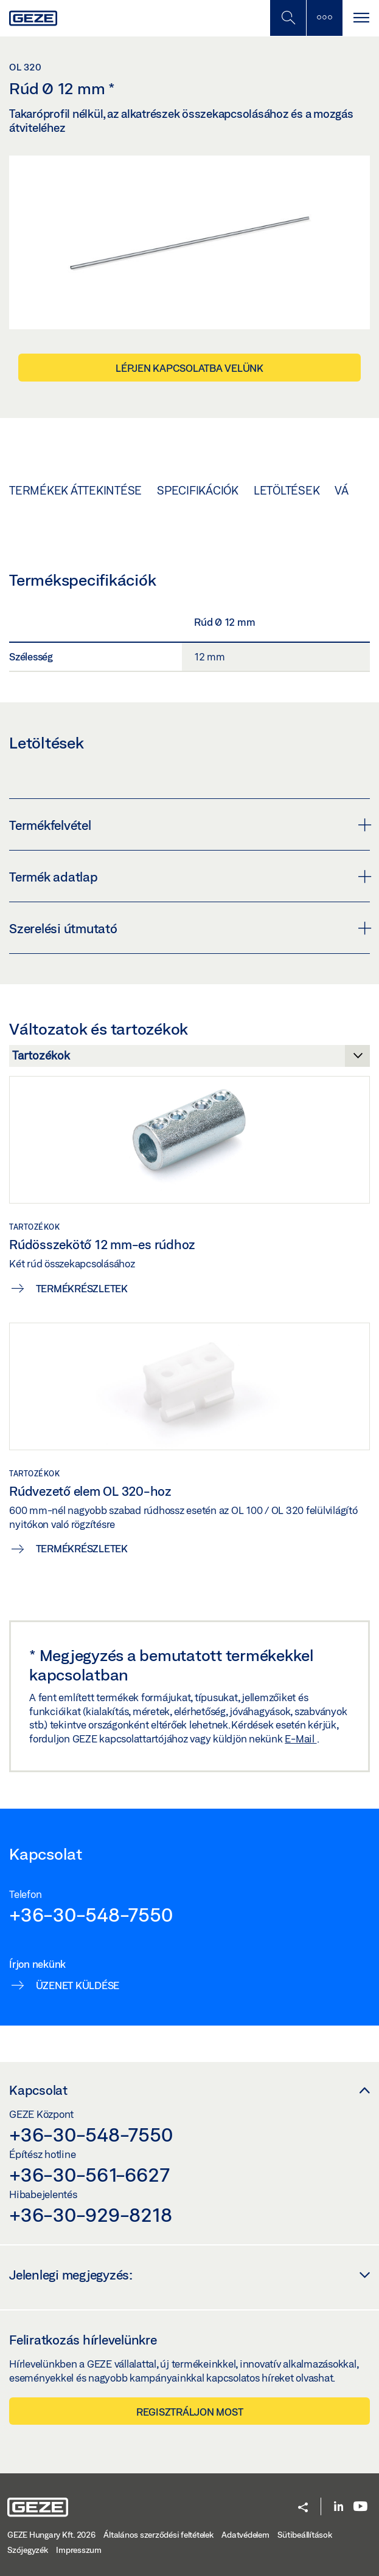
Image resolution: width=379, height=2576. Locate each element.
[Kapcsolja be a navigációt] (360, 18)
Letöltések (287, 490)
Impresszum (79, 2550)
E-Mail (300, 1738)
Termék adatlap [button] (189, 876)
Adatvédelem (245, 2535)
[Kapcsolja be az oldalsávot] (324, 18)
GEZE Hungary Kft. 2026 (51, 2535)
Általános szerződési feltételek (158, 2535)
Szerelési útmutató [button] (189, 928)
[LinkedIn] (338, 2507)
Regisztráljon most (189, 2411)
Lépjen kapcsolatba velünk (189, 368)
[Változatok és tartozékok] (189, 1059)
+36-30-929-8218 (90, 2214)
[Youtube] (360, 2507)
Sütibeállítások (304, 2535)
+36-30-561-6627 (89, 2174)
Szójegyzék (27, 2550)
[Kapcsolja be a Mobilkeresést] (287, 18)
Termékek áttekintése (75, 490)
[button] (303, 2508)
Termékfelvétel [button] (189, 825)
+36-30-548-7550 (90, 1914)
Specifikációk (197, 490)
